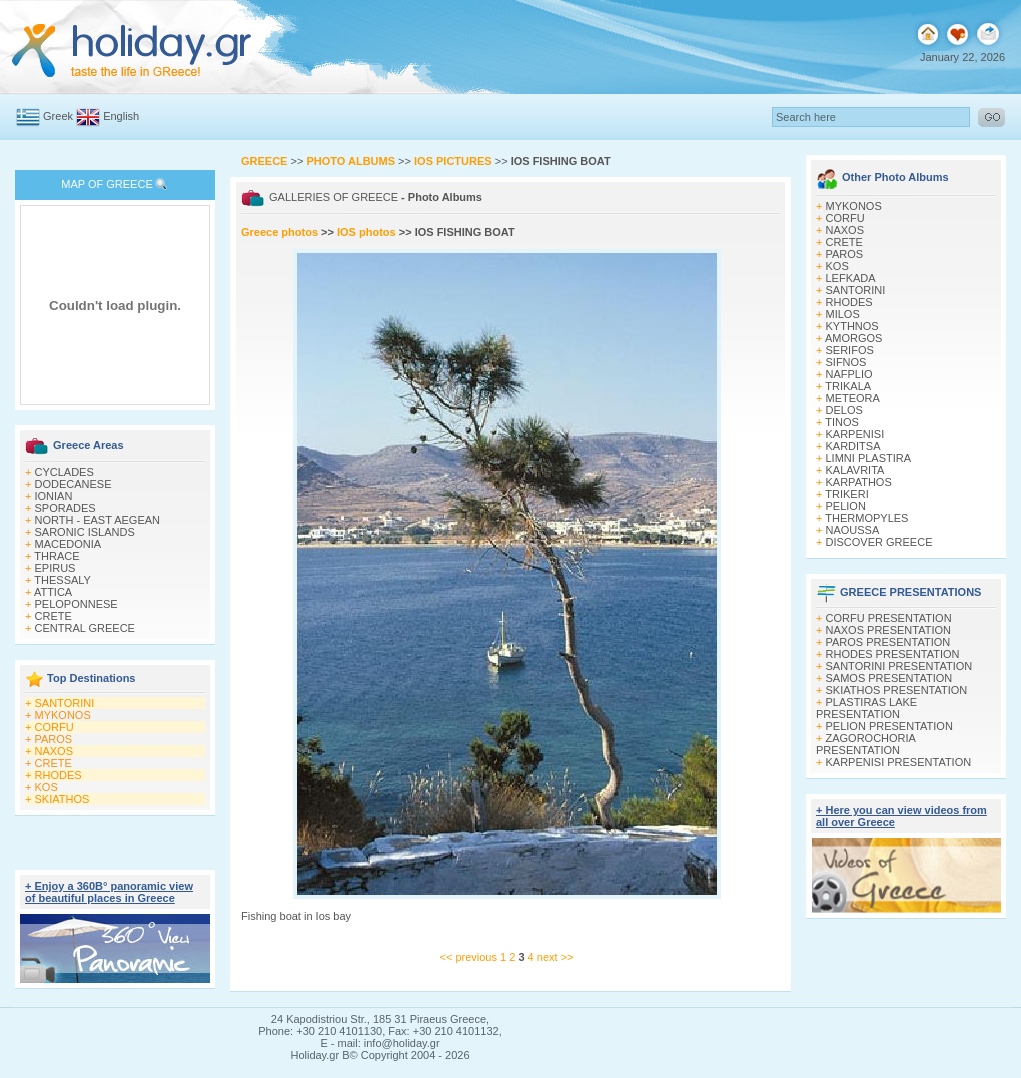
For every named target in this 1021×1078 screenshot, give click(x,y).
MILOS (843, 314)
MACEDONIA (68, 544)
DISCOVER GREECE (879, 542)
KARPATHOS (859, 482)
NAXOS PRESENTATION (889, 630)
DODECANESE (73, 484)
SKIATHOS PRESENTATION (897, 690)
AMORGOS (853, 338)
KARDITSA (853, 446)
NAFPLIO (849, 374)
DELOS (844, 410)
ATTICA (53, 592)
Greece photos (281, 232)
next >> (555, 957)
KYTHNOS (852, 326)
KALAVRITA (855, 470)
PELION (846, 506)
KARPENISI (855, 434)
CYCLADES (64, 472)
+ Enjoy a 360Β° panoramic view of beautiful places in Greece (109, 892)
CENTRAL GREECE (85, 628)
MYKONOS (63, 715)
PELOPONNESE (76, 604)
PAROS (54, 739)
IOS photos (366, 232)
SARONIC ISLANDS (85, 532)
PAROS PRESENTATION (888, 642)
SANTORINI (65, 703)
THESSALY (62, 580)
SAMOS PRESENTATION (889, 678)
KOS (46, 787)
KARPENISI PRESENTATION (899, 762)
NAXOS (54, 751)
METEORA (853, 398)
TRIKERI (846, 494)
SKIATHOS (62, 799)
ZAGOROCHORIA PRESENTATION (865, 744)
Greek (58, 116)
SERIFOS (850, 350)
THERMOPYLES (866, 518)
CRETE (53, 616)
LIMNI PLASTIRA (869, 458)
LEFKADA (851, 278)
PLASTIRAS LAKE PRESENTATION (866, 708)
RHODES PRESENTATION (893, 654)
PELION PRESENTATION (889, 726)
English (121, 116)
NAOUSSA (853, 530)
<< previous (468, 957)
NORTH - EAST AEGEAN (98, 520)
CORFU (54, 727)
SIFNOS (846, 362)
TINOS (842, 422)
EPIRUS (55, 568)
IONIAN (54, 496)
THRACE (56, 556)
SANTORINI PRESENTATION (899, 666)
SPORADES (65, 508)
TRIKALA (848, 386)
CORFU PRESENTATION (889, 618)
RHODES (58, 775)
